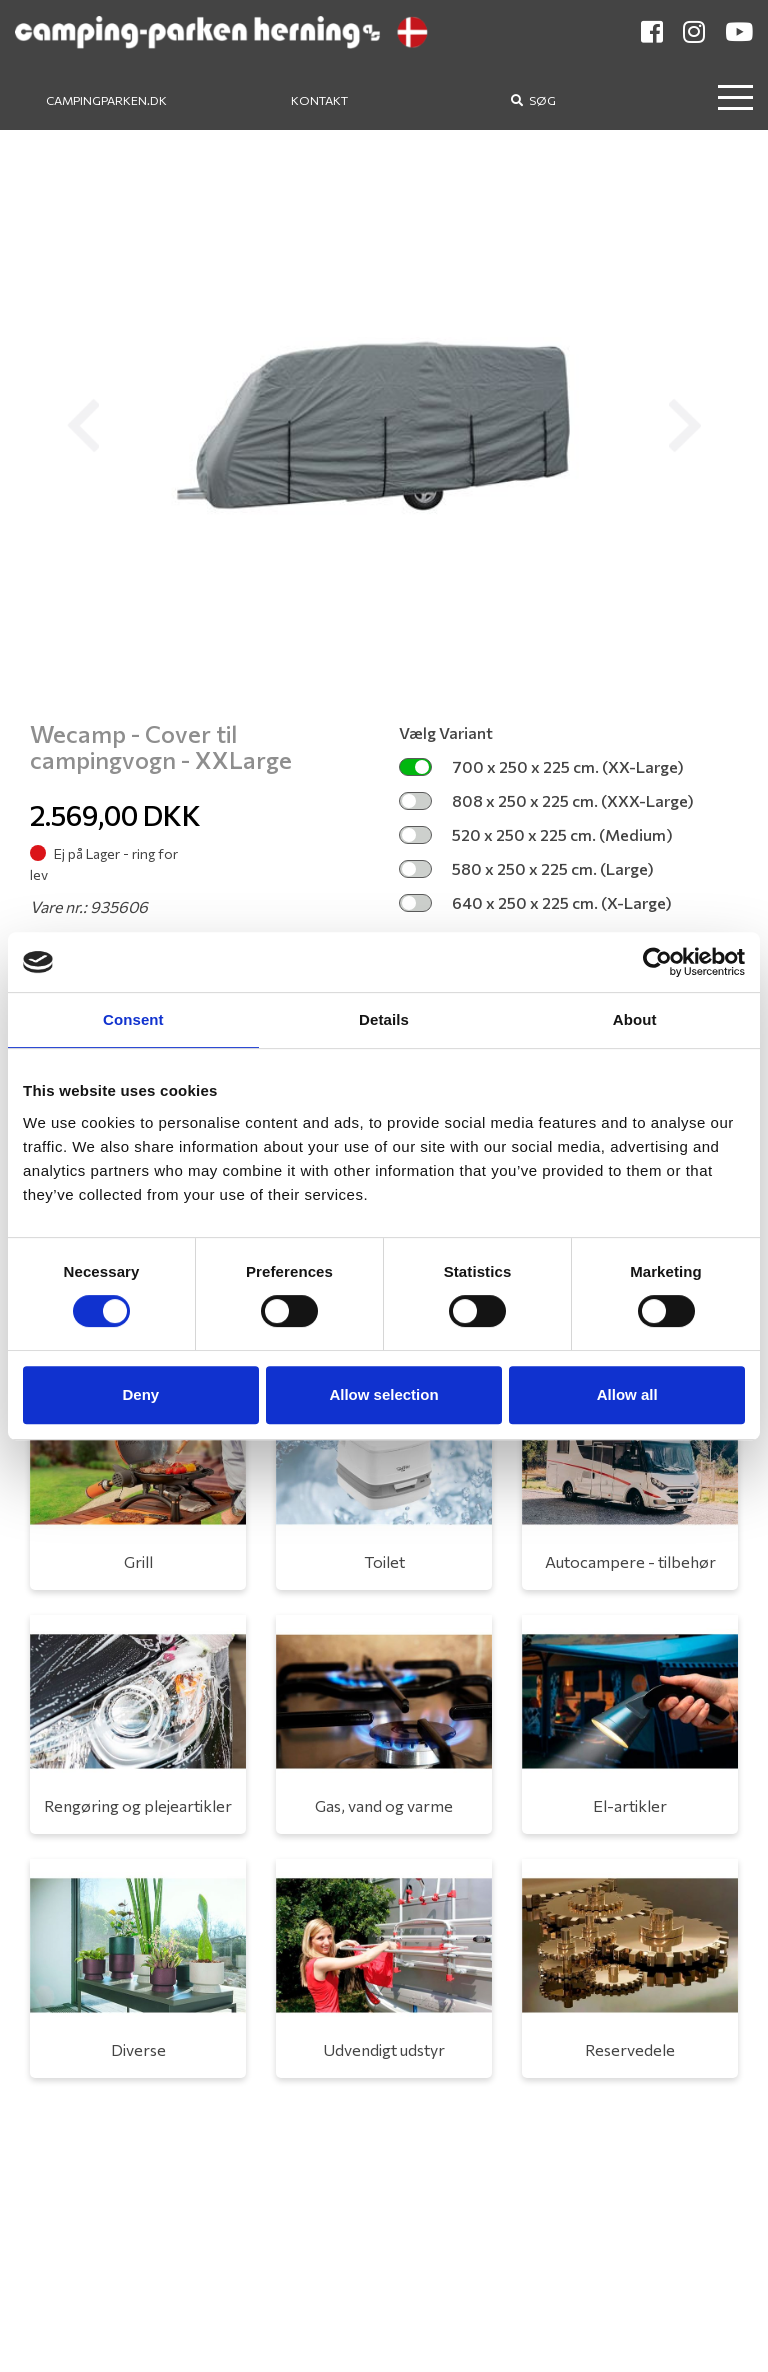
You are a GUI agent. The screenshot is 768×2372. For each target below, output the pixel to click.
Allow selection (383, 1394)
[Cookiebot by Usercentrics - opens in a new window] (657, 962)
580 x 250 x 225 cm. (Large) (526, 868)
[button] (83, 425)
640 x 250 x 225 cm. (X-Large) (535, 902)
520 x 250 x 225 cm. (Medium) (536, 834)
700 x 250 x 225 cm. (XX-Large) (541, 766)
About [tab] (635, 1019)
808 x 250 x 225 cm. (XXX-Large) (546, 800)
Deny (140, 1394)
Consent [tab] (133, 1019)
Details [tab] (384, 1019)
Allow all (627, 1394)
